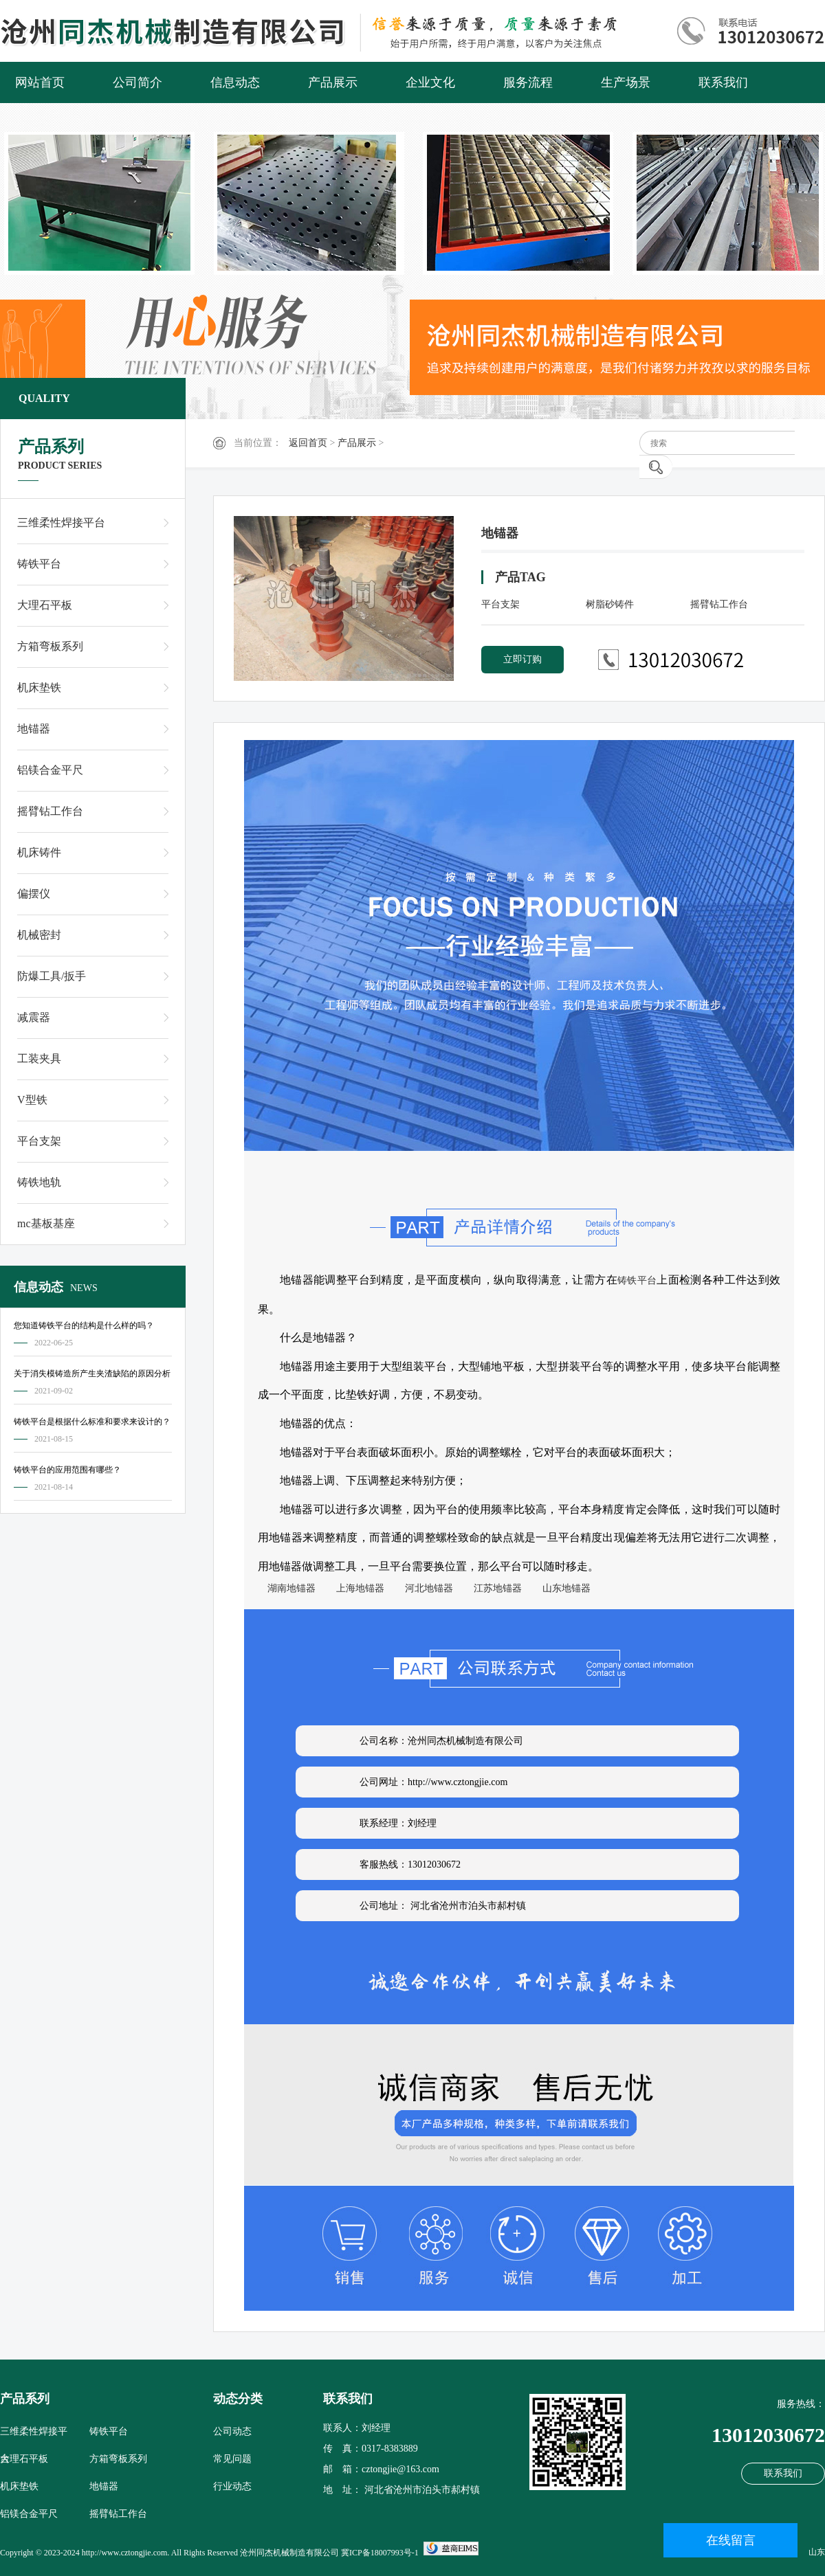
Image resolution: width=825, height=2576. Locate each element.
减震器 (33, 1017)
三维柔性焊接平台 (61, 522)
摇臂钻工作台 (50, 811)
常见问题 (232, 2459)
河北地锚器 (424, 1588)
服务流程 (528, 82)
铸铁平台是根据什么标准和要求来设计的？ (92, 1421)
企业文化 (430, 82)
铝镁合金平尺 (50, 770)
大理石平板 (44, 605)
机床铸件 (39, 852)
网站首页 (40, 82)
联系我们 (723, 82)
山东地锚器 (562, 1588)
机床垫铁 (39, 687)
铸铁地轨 (39, 1182)
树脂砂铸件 (610, 604)
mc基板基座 (46, 1223)
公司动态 (232, 2431)
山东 (816, 2552)
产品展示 (333, 82)
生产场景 (625, 82)
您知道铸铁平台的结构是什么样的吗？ (84, 1325)
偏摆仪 (33, 893)
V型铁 (32, 1100)
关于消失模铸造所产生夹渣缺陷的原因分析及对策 (92, 1376)
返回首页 (308, 443)
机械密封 (39, 935)
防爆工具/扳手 (51, 976)
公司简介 (137, 82)
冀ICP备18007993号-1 (380, 2552)
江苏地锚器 (493, 1588)
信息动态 (235, 82)
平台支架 (39, 1141)
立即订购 (522, 659)
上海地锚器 (355, 1588)
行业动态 (232, 2486)
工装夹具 (39, 1058)
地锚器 (33, 729)
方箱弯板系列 (50, 646)
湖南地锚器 (287, 1588)
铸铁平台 (39, 564)
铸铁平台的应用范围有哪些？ (67, 1470)
